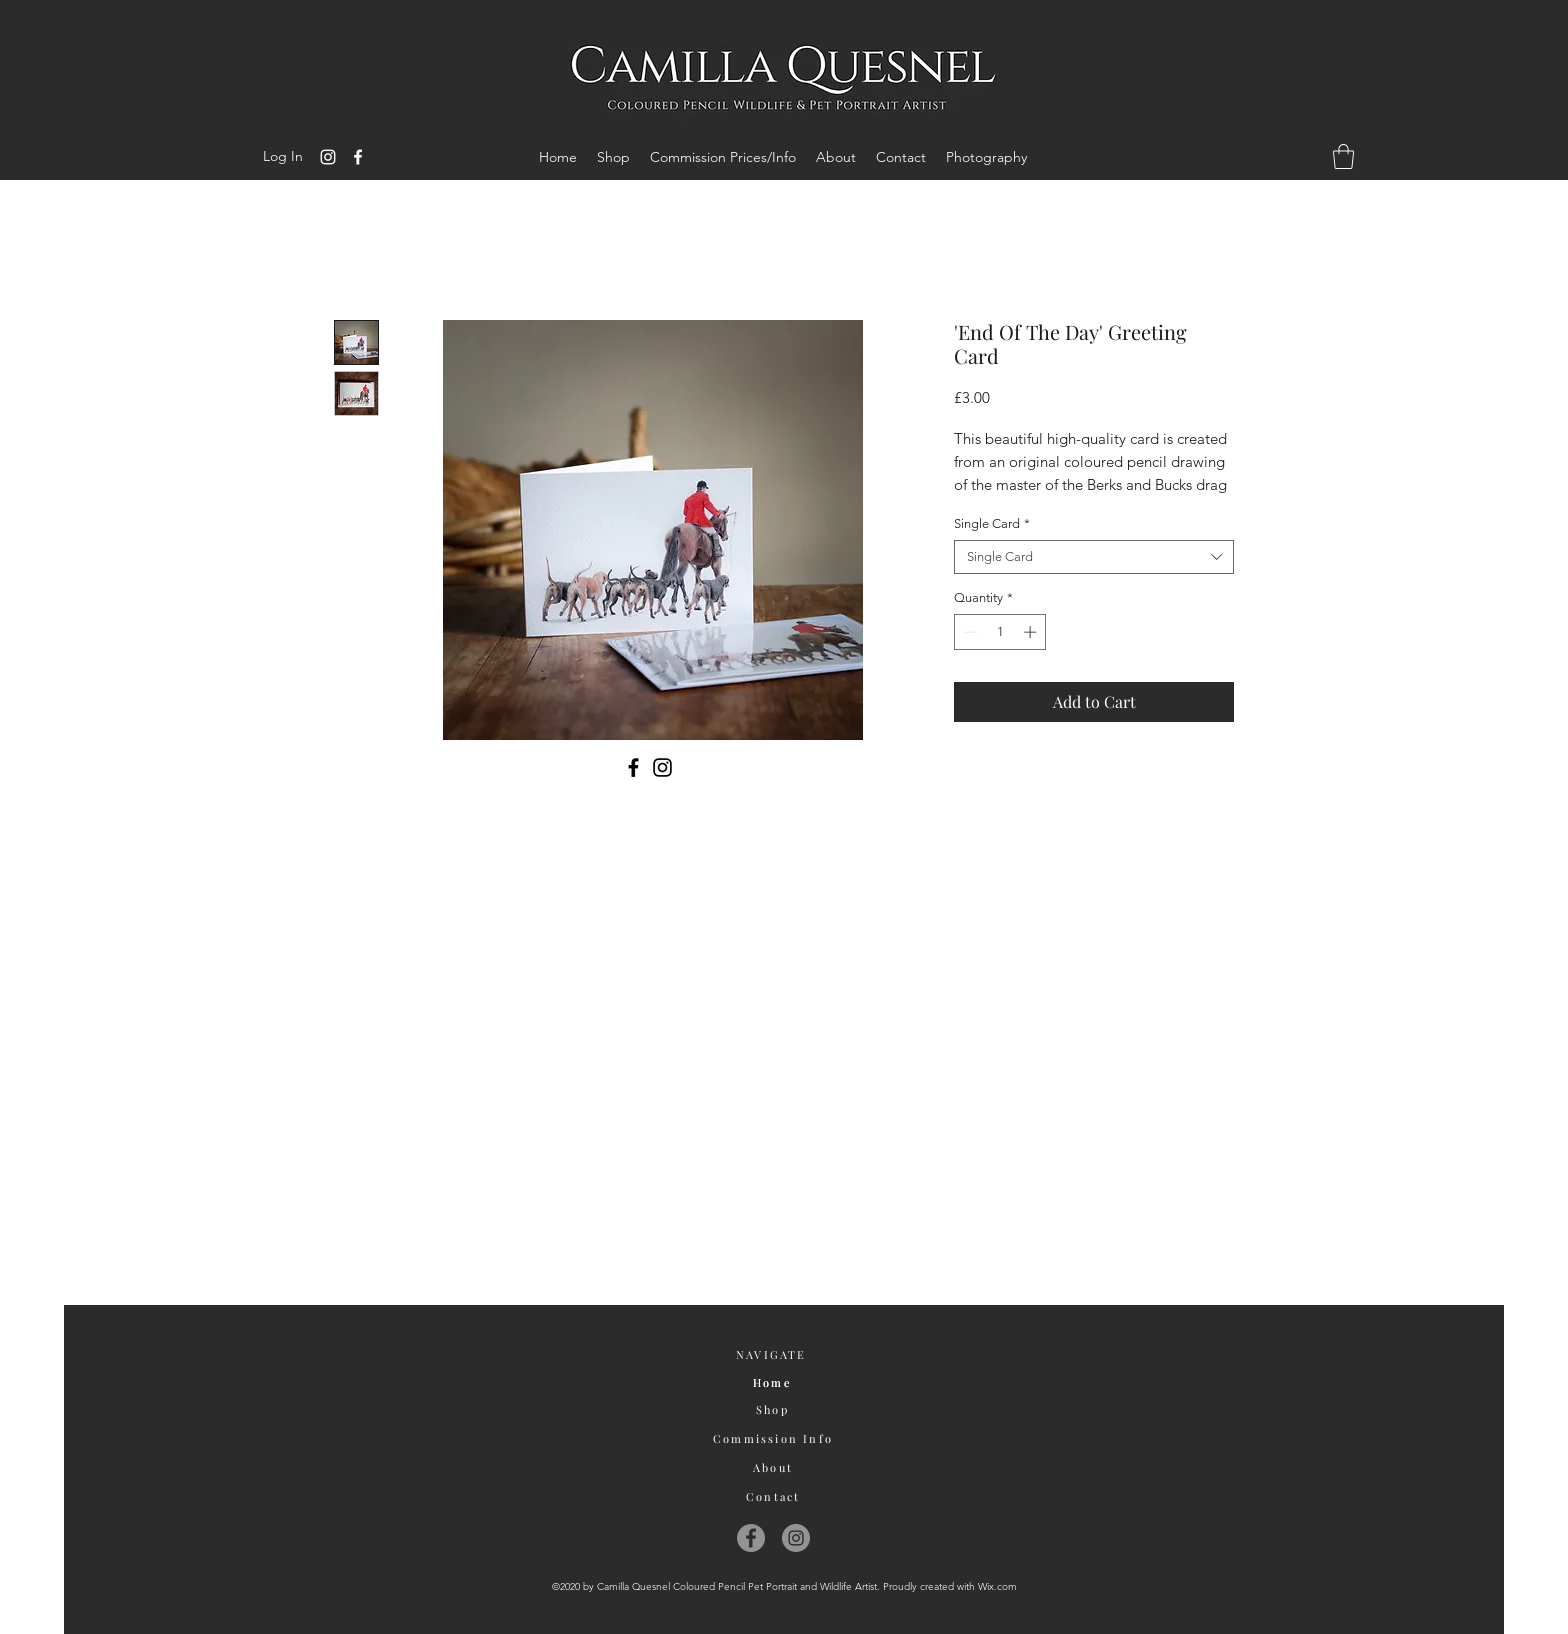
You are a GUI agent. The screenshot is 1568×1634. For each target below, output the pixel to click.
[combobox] (1094, 557)
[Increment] (1032, 632)
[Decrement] (969, 632)
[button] (1343, 156)
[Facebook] (358, 157)
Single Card (992, 523)
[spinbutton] (1000, 632)
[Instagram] (328, 157)
